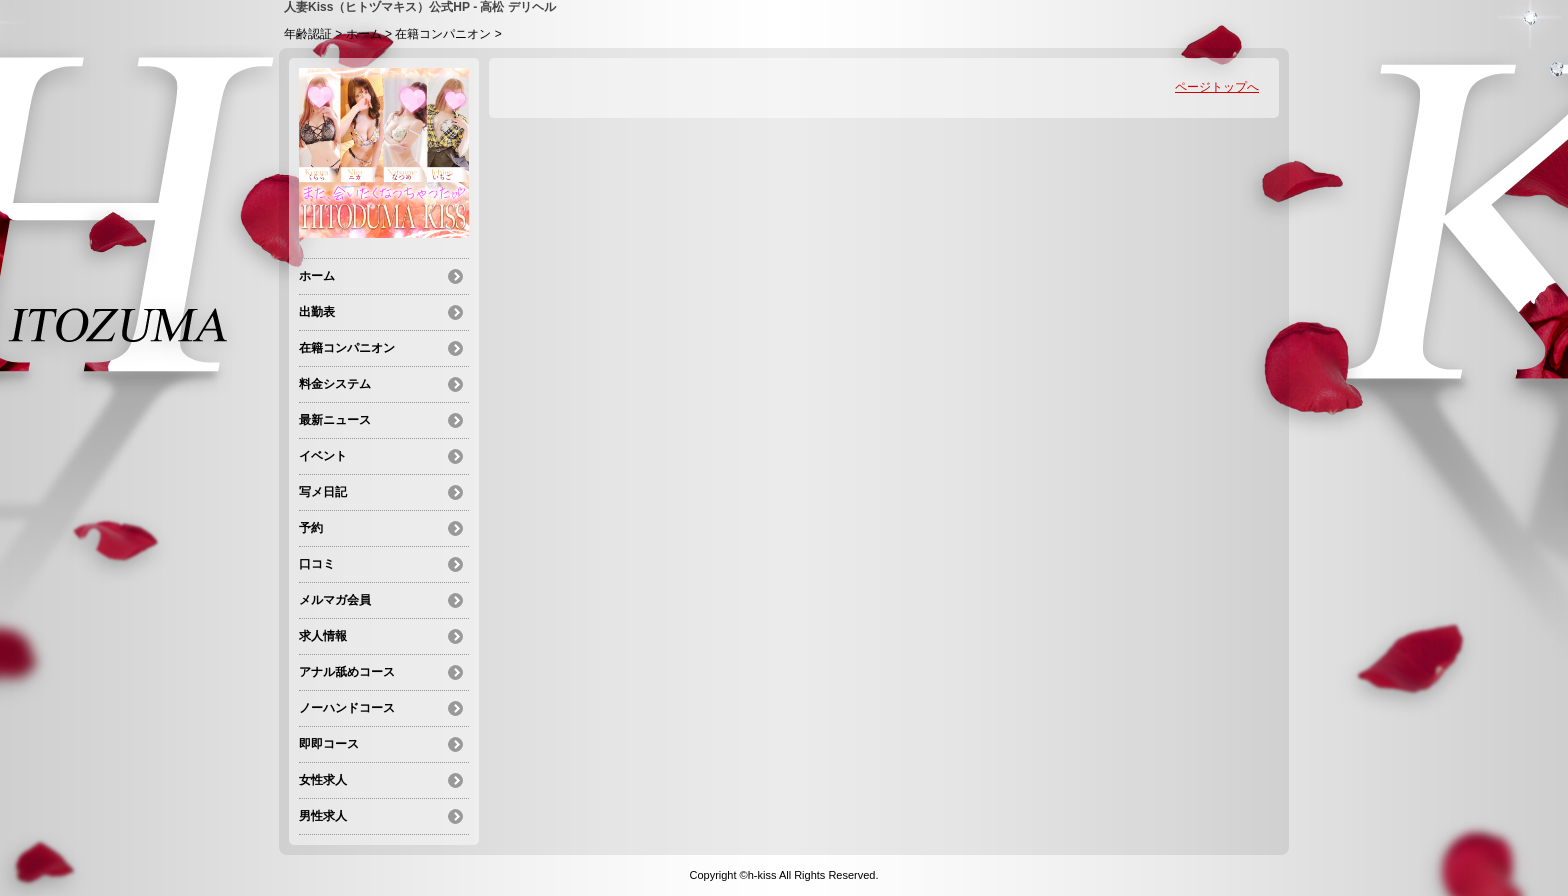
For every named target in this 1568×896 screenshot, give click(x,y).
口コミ (317, 564)
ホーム (364, 34)
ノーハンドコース (347, 708)
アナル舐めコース (347, 672)
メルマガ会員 (335, 600)
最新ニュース (335, 420)
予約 (311, 528)
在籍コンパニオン (443, 34)
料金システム (335, 384)
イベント (323, 456)
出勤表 (317, 312)
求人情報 (323, 636)
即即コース (329, 744)
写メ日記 (323, 492)
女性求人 (323, 780)
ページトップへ (1217, 87)
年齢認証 (308, 34)
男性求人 (323, 816)
